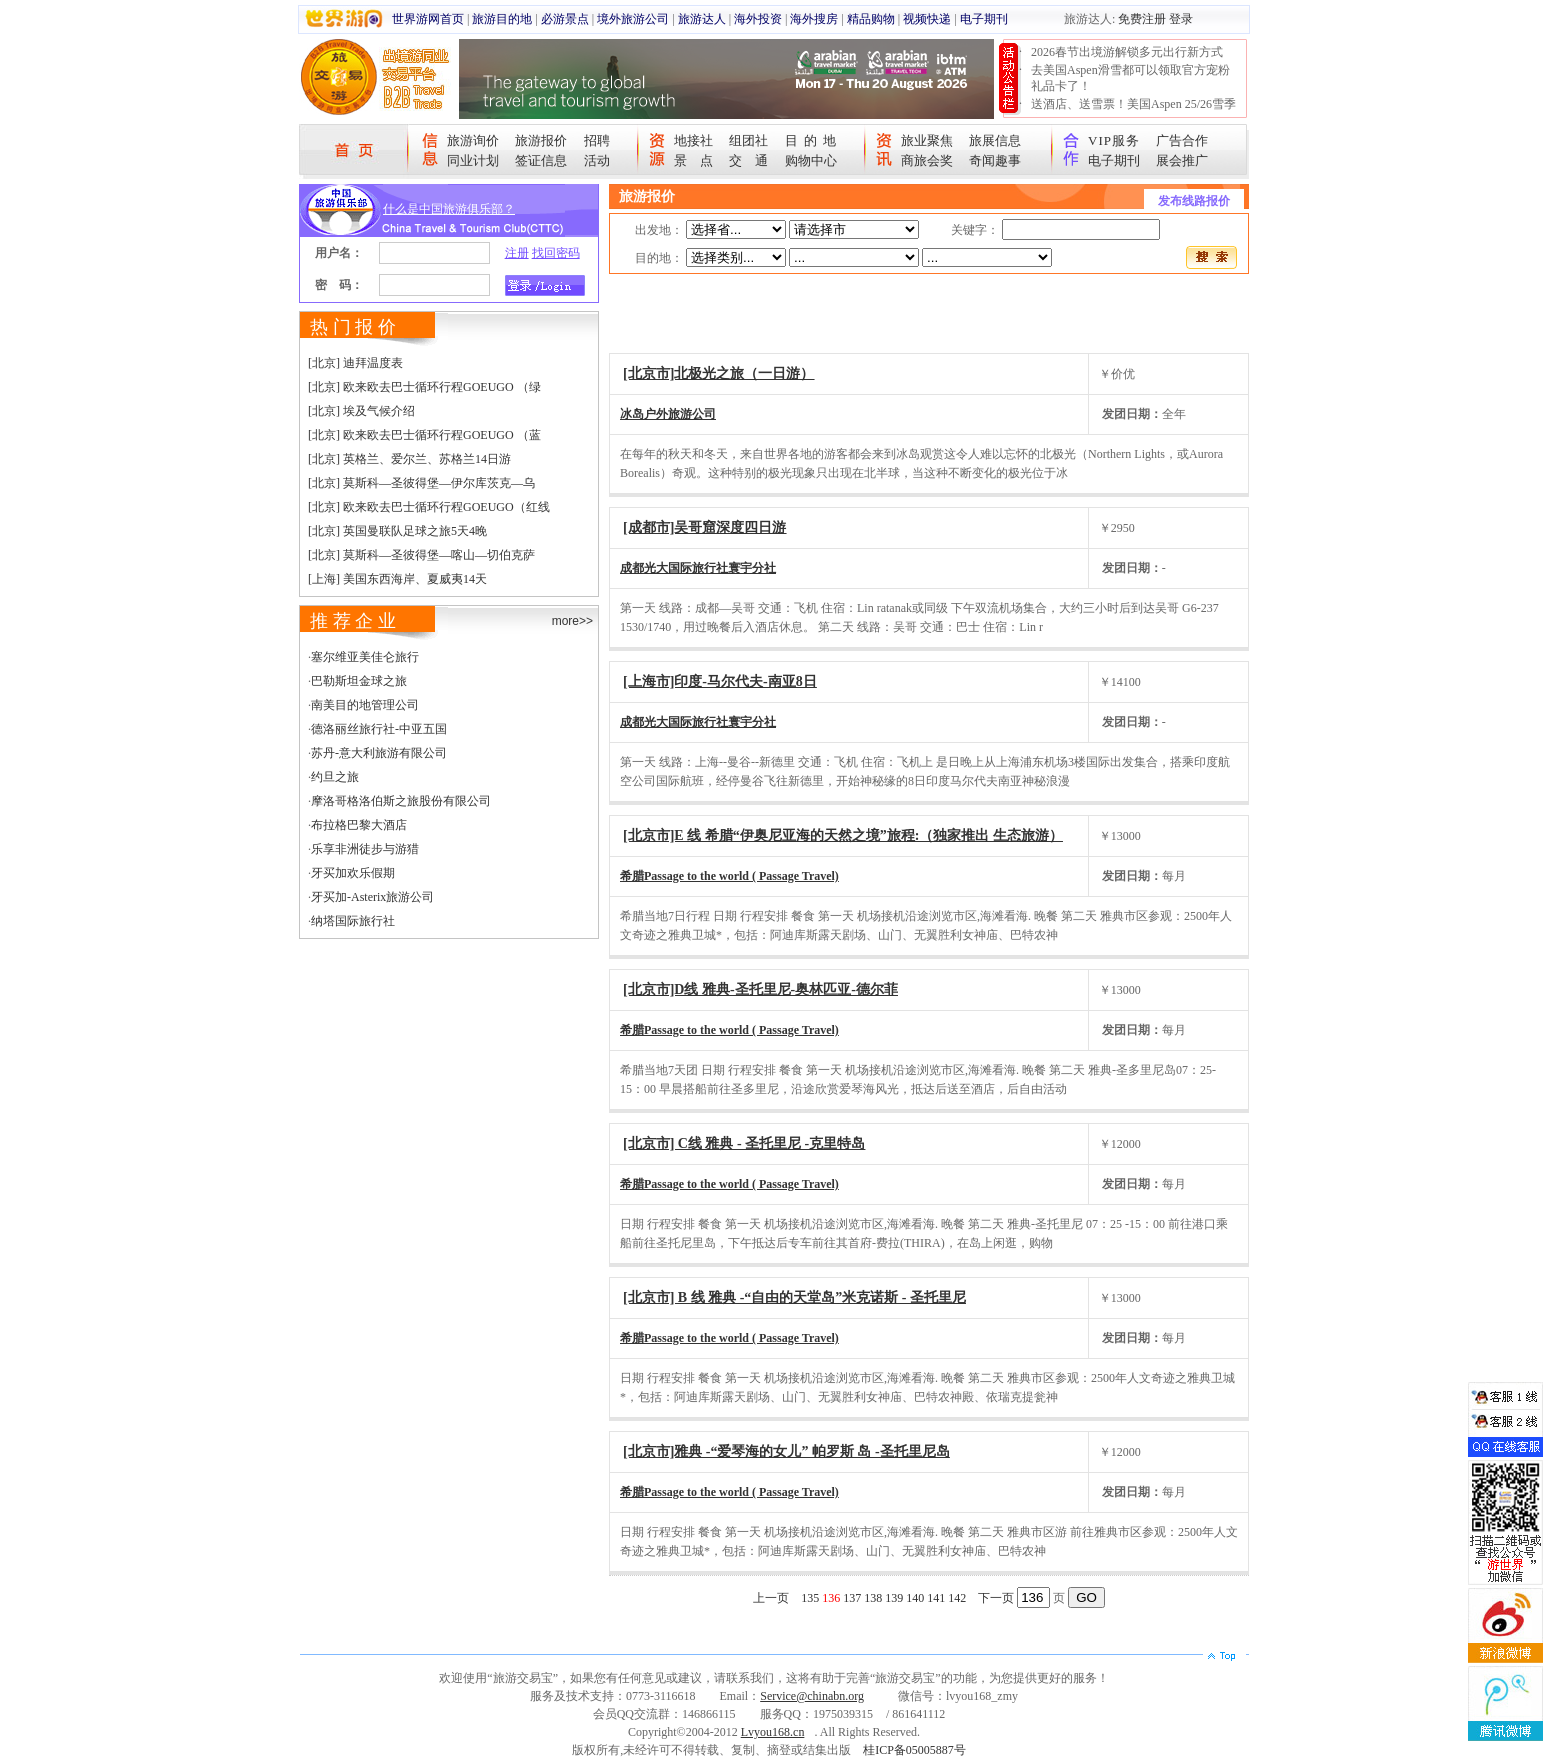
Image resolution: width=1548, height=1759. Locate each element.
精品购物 (871, 19)
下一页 (996, 1598)
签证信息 (541, 160)
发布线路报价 (1194, 201)
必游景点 (565, 19)
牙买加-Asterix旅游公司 (372, 897)
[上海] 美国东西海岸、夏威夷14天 (397, 579)
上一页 (771, 1598)
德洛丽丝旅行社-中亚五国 (379, 729)
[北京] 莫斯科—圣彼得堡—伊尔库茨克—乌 (421, 483)
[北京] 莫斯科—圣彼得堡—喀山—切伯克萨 (421, 555)
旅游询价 (473, 140)
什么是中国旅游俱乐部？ (449, 209)
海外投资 (758, 19)
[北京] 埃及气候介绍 (361, 411)
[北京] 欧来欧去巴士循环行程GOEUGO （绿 (424, 387)
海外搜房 (814, 19)
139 (894, 1598)
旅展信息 (995, 140)
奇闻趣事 (995, 160)
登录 (1181, 19)
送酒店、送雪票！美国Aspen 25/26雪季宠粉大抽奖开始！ (1133, 112)
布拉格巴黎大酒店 (359, 825)
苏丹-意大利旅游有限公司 (379, 753)
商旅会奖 (927, 160)
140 (915, 1598)
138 (873, 1598)
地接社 (693, 140)
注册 (517, 253)
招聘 (597, 140)
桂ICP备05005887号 (914, 1750)
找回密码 (556, 253)
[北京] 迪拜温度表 (355, 363)
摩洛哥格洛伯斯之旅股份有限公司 (401, 801)
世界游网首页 (428, 19)
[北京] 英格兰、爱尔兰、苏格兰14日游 (409, 459)
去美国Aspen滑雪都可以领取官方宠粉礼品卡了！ (1130, 78)
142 (957, 1598)
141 (936, 1598)
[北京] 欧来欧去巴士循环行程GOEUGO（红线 (429, 507)
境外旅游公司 (633, 19)
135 (810, 1598)
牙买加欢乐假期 (353, 873)
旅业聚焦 (927, 140)
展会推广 (1182, 160)
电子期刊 (984, 19)
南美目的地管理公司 (365, 705)
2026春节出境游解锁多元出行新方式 (1127, 52)
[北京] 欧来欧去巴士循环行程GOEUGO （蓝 (424, 435)
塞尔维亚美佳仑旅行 (365, 657)
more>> (572, 621)
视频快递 (927, 19)
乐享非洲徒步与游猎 (365, 849)
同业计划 (473, 160)
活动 (597, 160)
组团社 (748, 140)
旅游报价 (541, 140)
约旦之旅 (335, 777)
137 (852, 1598)
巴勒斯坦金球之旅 (359, 681)
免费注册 (1142, 19)
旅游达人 (702, 19)
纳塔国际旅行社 (353, 921)
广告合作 (1182, 140)
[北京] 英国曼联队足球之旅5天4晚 (397, 531)
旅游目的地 (502, 19)
